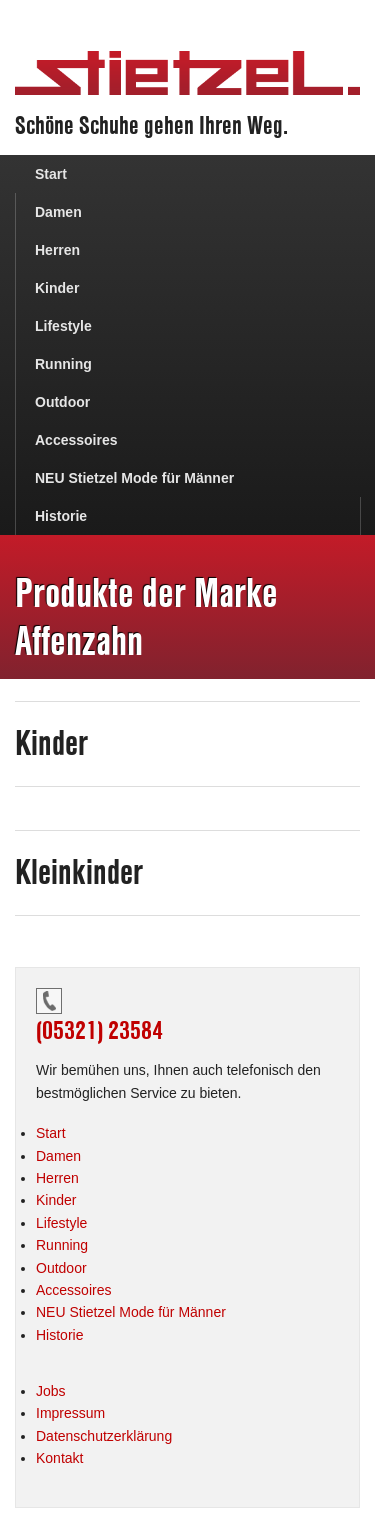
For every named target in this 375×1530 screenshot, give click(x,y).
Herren (57, 250)
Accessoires (76, 440)
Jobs (51, 1391)
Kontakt (59, 1458)
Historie (61, 516)
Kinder (57, 288)
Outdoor (62, 402)
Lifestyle (63, 326)
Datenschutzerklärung (104, 1436)
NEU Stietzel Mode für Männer (134, 478)
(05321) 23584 (99, 1030)
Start (51, 174)
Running (63, 364)
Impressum (70, 1413)
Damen (58, 212)
